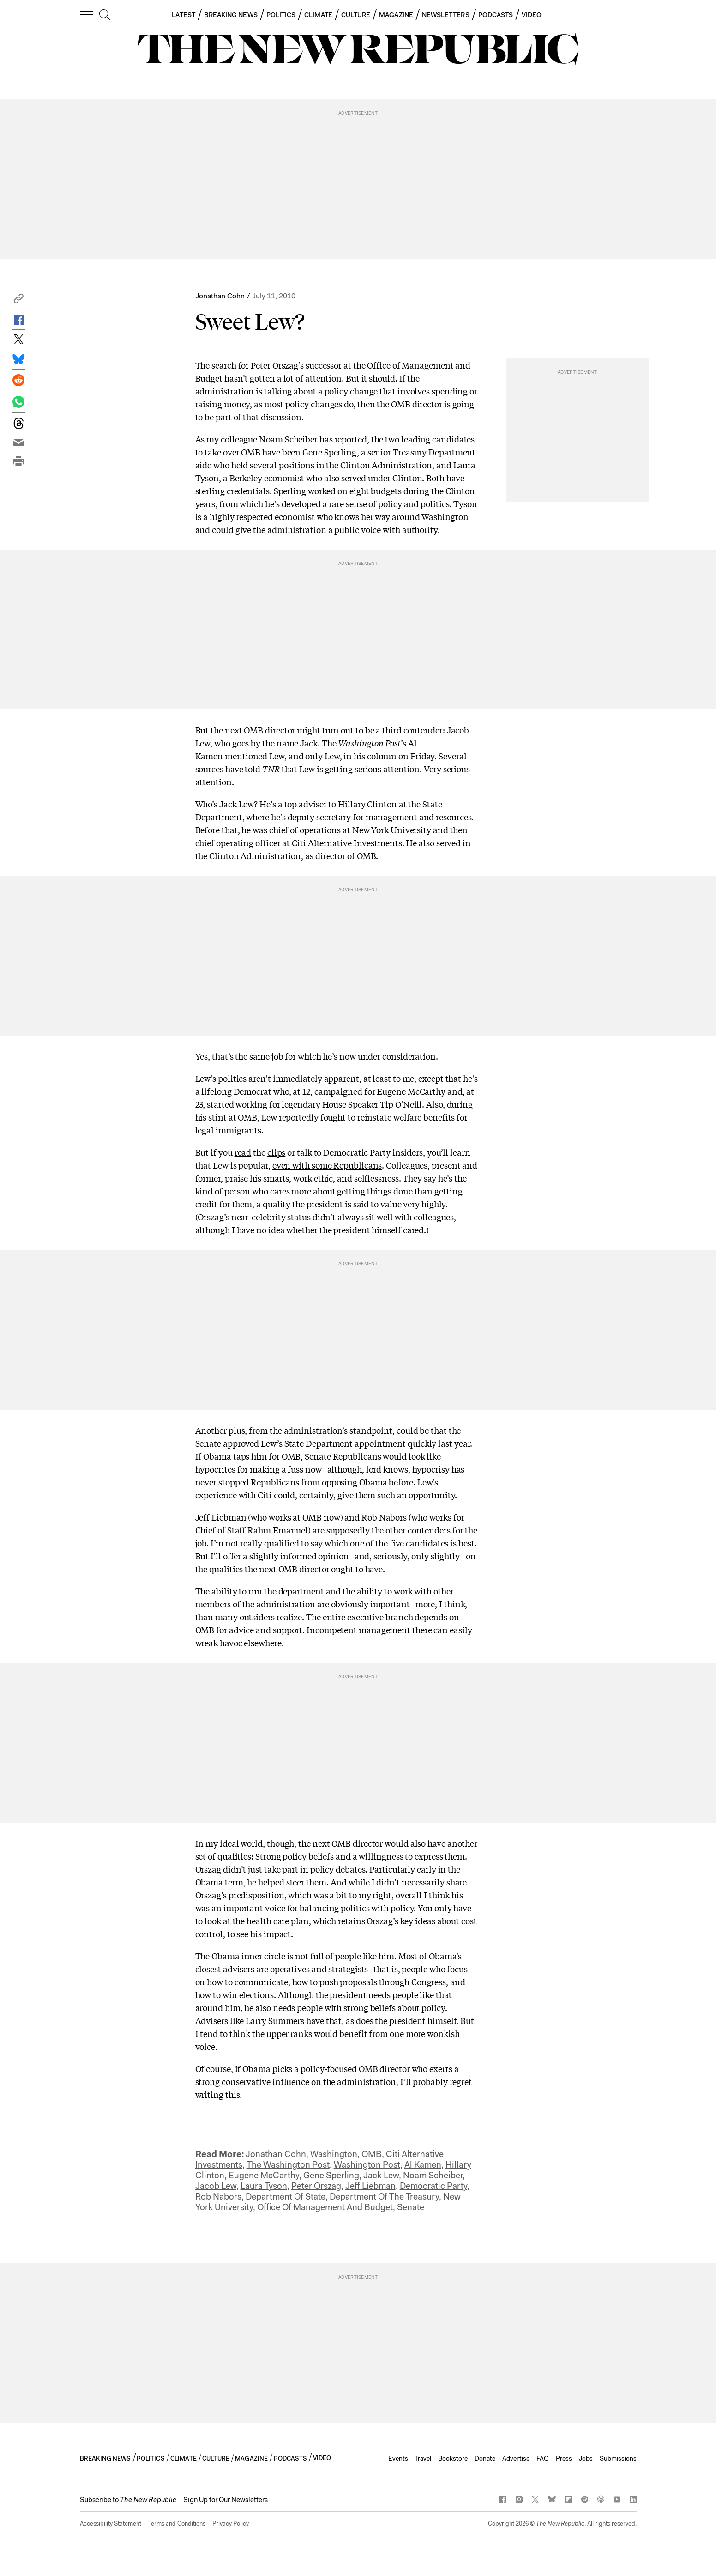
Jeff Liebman (370, 2186)
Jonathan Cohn (220, 296)
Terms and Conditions (176, 2524)
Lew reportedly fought (303, 1117)
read (243, 1152)
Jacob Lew (215, 2186)
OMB (371, 2154)
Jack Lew (381, 2175)
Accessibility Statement (110, 2524)
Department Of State (285, 2196)
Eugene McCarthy (264, 2175)
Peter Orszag (316, 2186)
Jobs (586, 2458)
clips (276, 1152)
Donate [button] (485, 2458)
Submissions (618, 2458)
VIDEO (532, 15)
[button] (18, 300)
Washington (333, 2154)
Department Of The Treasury (384, 2196)
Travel (423, 2458)
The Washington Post (288, 2164)
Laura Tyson (264, 2186)
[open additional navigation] (87, 14)
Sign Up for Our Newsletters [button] (225, 2499)
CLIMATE (318, 15)
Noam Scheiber (288, 439)
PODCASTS (495, 15)
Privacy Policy (230, 2524)
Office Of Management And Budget (325, 2207)
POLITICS (281, 15)
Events (398, 2458)
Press (564, 2458)
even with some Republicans (327, 1165)
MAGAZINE (396, 15)
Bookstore (453, 2458)
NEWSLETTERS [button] (445, 15)
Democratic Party (433, 2186)
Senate (410, 2207)
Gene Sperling (331, 2175)
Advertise (515, 2458)
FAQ (542, 2458)
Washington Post (367, 2164)
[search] (105, 15)
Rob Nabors (218, 2196)
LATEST (183, 15)
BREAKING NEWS (231, 15)
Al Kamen (422, 2164)
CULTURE (356, 15)
